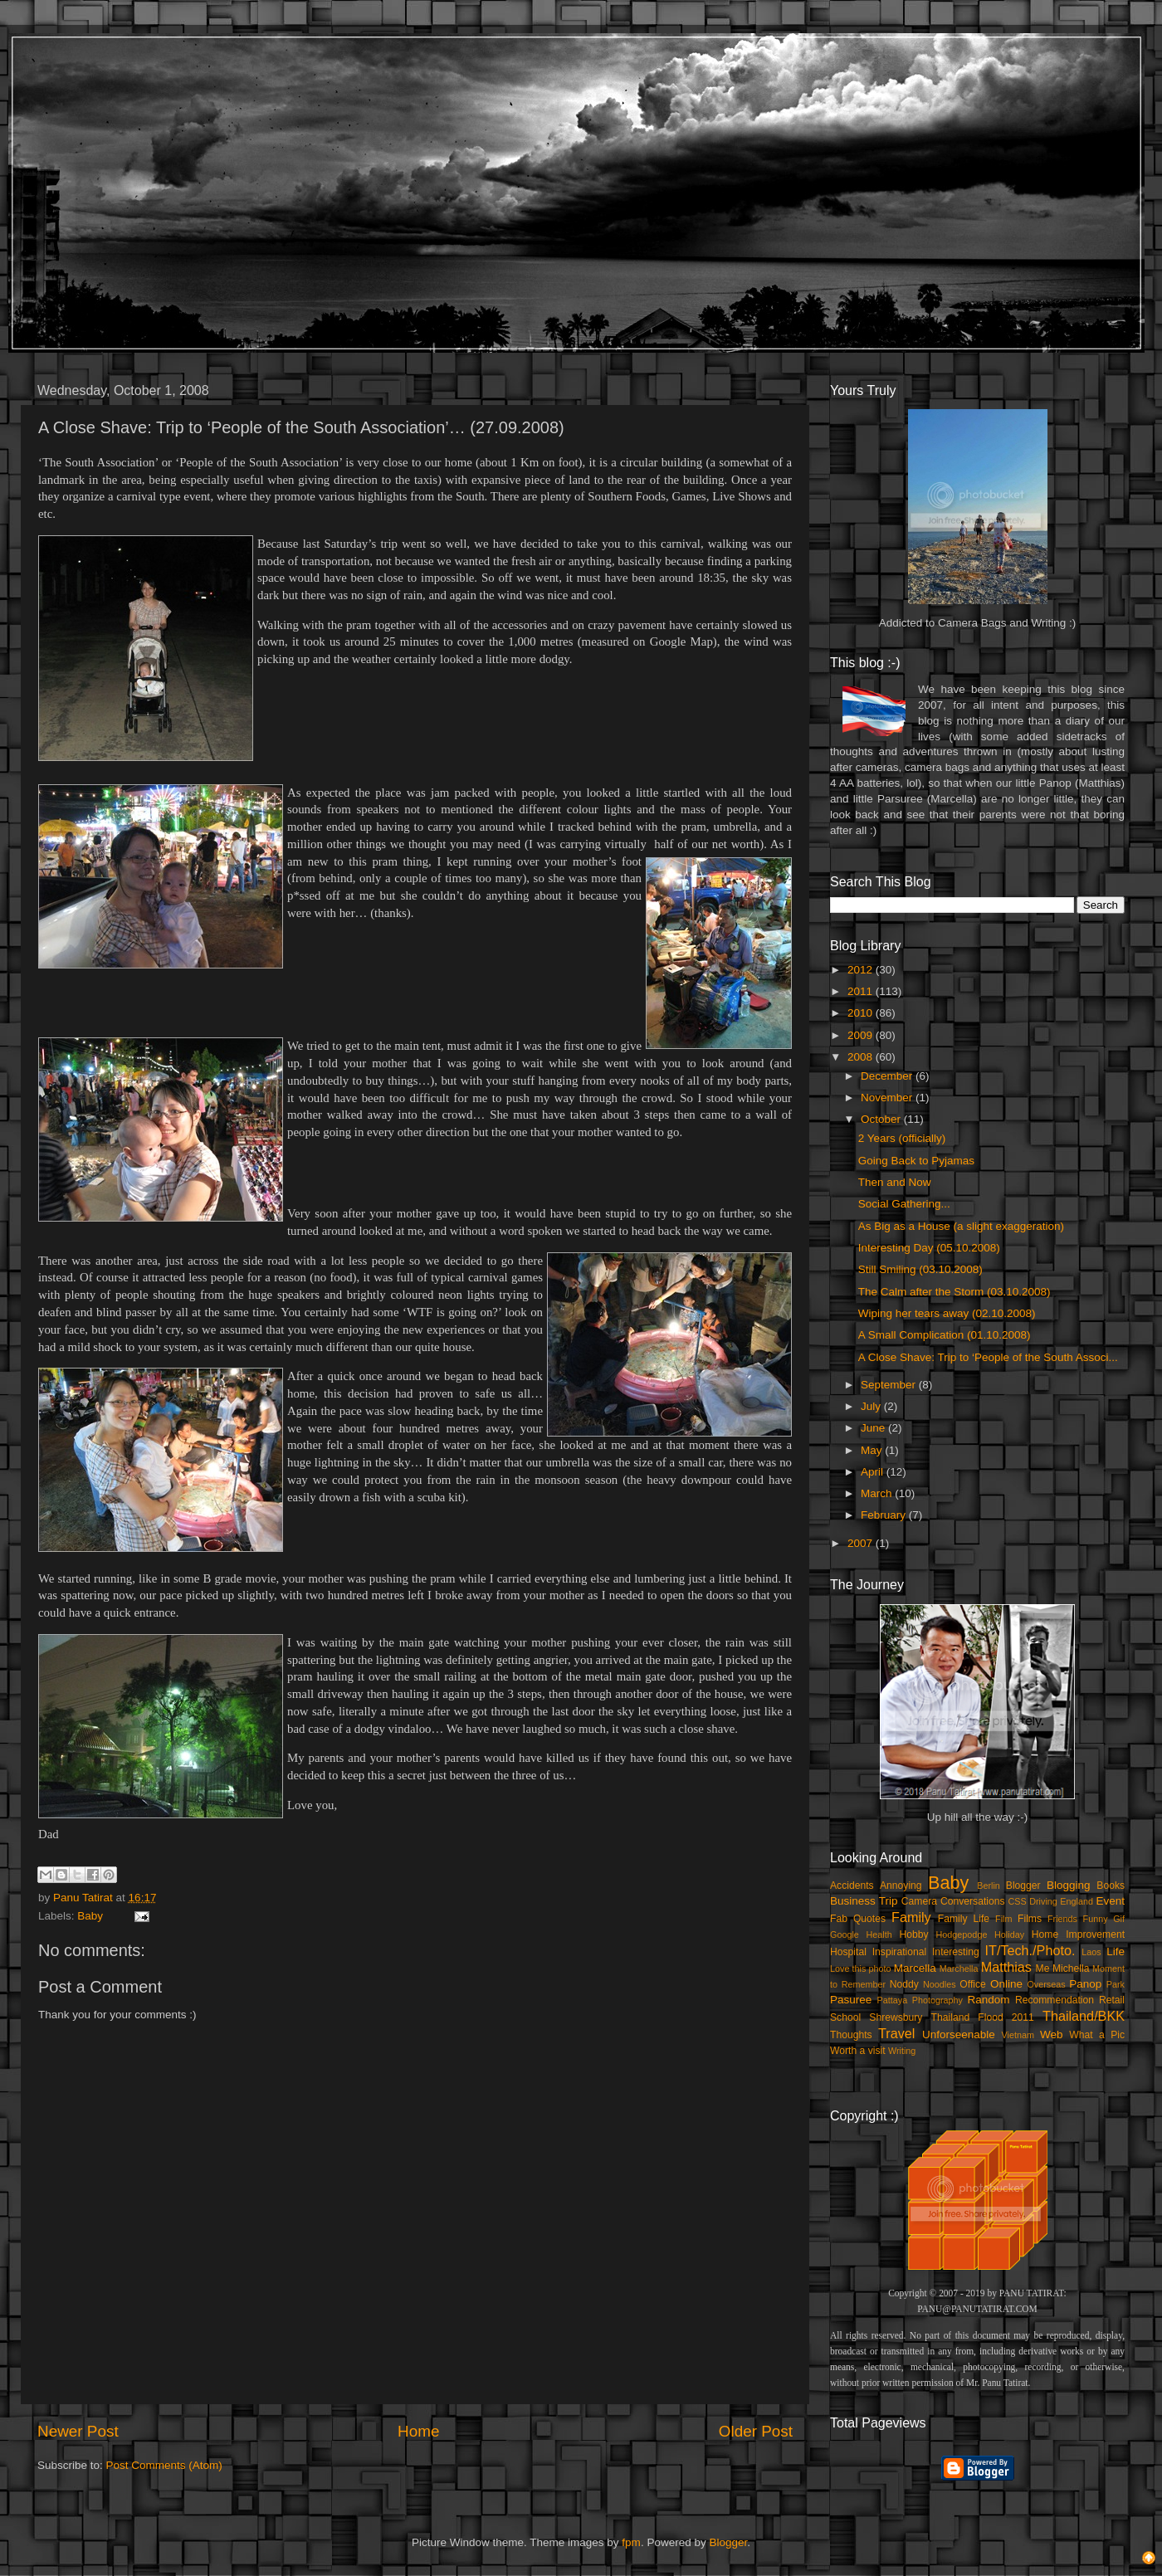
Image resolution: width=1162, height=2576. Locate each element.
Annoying (901, 1885)
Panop (1085, 1984)
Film (1003, 1919)
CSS (1017, 1901)
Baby (90, 1916)
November (888, 1097)
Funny (1095, 1919)
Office (972, 1984)
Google (844, 1934)
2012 (861, 970)
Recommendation (1054, 2000)
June (874, 1428)
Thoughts (851, 2035)
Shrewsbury (895, 2017)
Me (1043, 1968)
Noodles (939, 1984)
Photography (937, 2000)
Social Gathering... (904, 1204)
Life (1115, 1951)
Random (989, 1999)
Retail (1112, 2000)
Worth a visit (858, 2050)
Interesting (955, 1952)
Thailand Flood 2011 (982, 2017)
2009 (861, 1035)
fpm (631, 2542)
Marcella (915, 1968)
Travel (896, 2033)
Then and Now (894, 1182)
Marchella (959, 1968)
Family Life (963, 1919)
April (873, 1472)
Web (1051, 2034)
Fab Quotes (858, 1919)
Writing (901, 2051)
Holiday (1009, 1934)
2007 (861, 1543)
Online (1006, 1984)
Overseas (1046, 1984)
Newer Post (78, 2431)
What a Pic (1097, 2035)
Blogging (1069, 1885)
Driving (1043, 1901)
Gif (1119, 1919)
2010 (861, 1013)
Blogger (1023, 1885)
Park (1115, 1984)
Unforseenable (958, 2034)
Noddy (904, 1984)
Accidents (852, 1885)
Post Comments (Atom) (164, 2465)
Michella (1071, 1968)
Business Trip (864, 1901)
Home (418, 2431)
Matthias (1006, 1966)
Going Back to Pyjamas (916, 1160)
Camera (919, 1901)
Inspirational (899, 1952)
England (1076, 1901)
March (878, 1493)
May (873, 1450)
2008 (861, 1057)
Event (1110, 1901)
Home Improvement (1078, 1934)
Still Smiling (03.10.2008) (920, 1269)
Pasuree (851, 1999)
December (888, 1076)
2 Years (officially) (902, 1138)
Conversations (972, 1901)
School (845, 2017)
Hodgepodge (962, 1934)
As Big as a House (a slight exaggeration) (961, 1226)
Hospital (848, 1952)
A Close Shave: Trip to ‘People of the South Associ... (988, 1357)
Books (1110, 1885)
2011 (861, 991)
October (882, 1119)
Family (911, 1917)
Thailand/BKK (1083, 2015)
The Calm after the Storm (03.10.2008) (954, 1292)
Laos (1091, 1952)
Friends (1062, 1919)
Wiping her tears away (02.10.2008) (947, 1313)
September (890, 1384)
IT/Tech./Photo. (1030, 1950)
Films (1030, 1919)
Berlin (988, 1886)
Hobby (913, 1934)
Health (879, 1934)
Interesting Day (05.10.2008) (929, 1248)
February (885, 1515)
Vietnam (1018, 2035)
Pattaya (892, 2000)
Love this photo (860, 1968)
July (872, 1406)
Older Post (756, 2431)
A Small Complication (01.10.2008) (944, 1335)
